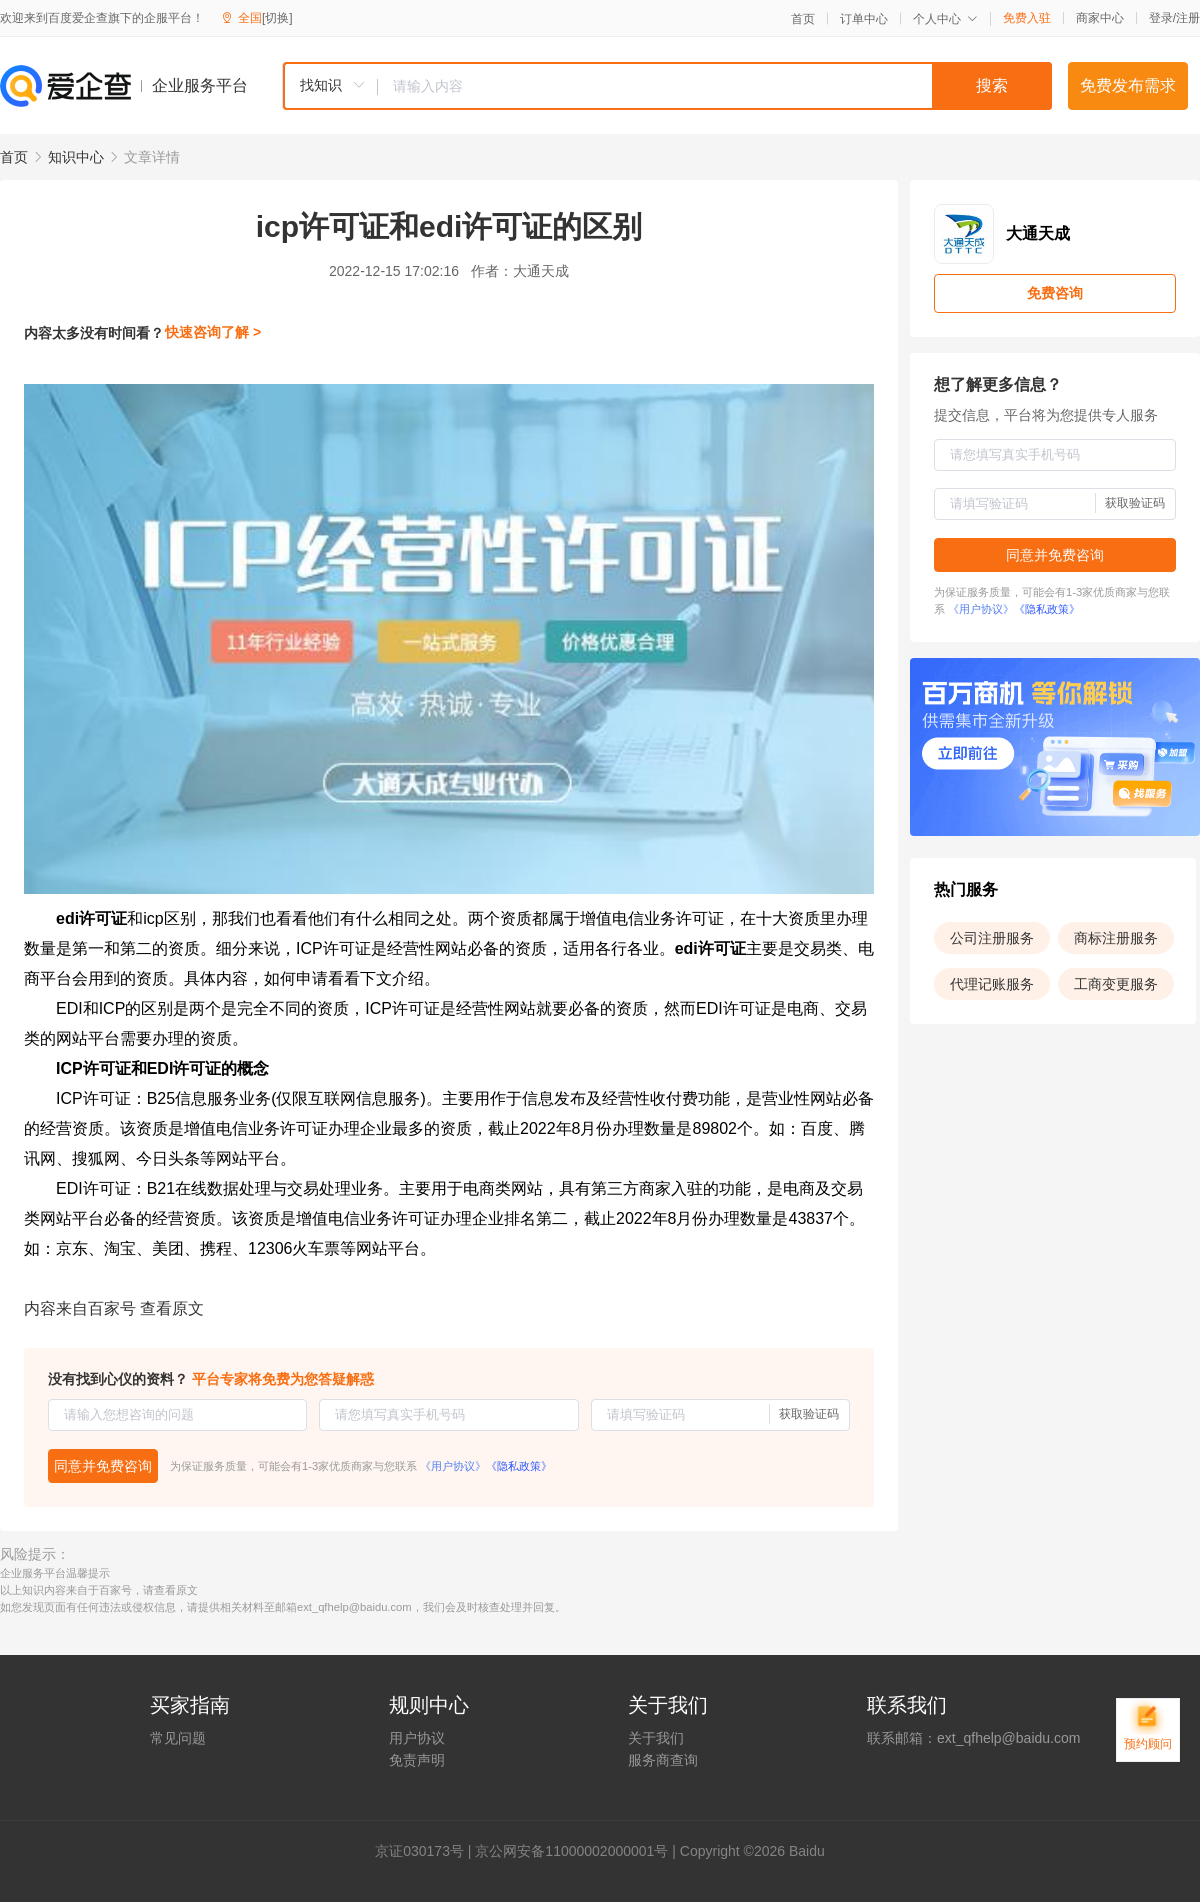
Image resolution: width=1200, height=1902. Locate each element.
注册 (1188, 18)
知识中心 (76, 157)
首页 (803, 19)
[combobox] (667, 86)
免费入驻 (1027, 18)
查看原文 (172, 1308)
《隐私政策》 (519, 1466)
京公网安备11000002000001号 (571, 1851)
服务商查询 (663, 1760)
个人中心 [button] (945, 19)
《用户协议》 (453, 1466)
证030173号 (426, 1851)
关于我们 (656, 1738)
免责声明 (417, 1760)
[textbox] (715, 86)
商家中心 (1100, 18)
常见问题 (178, 1738)
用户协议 (417, 1738)
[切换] (277, 18)
